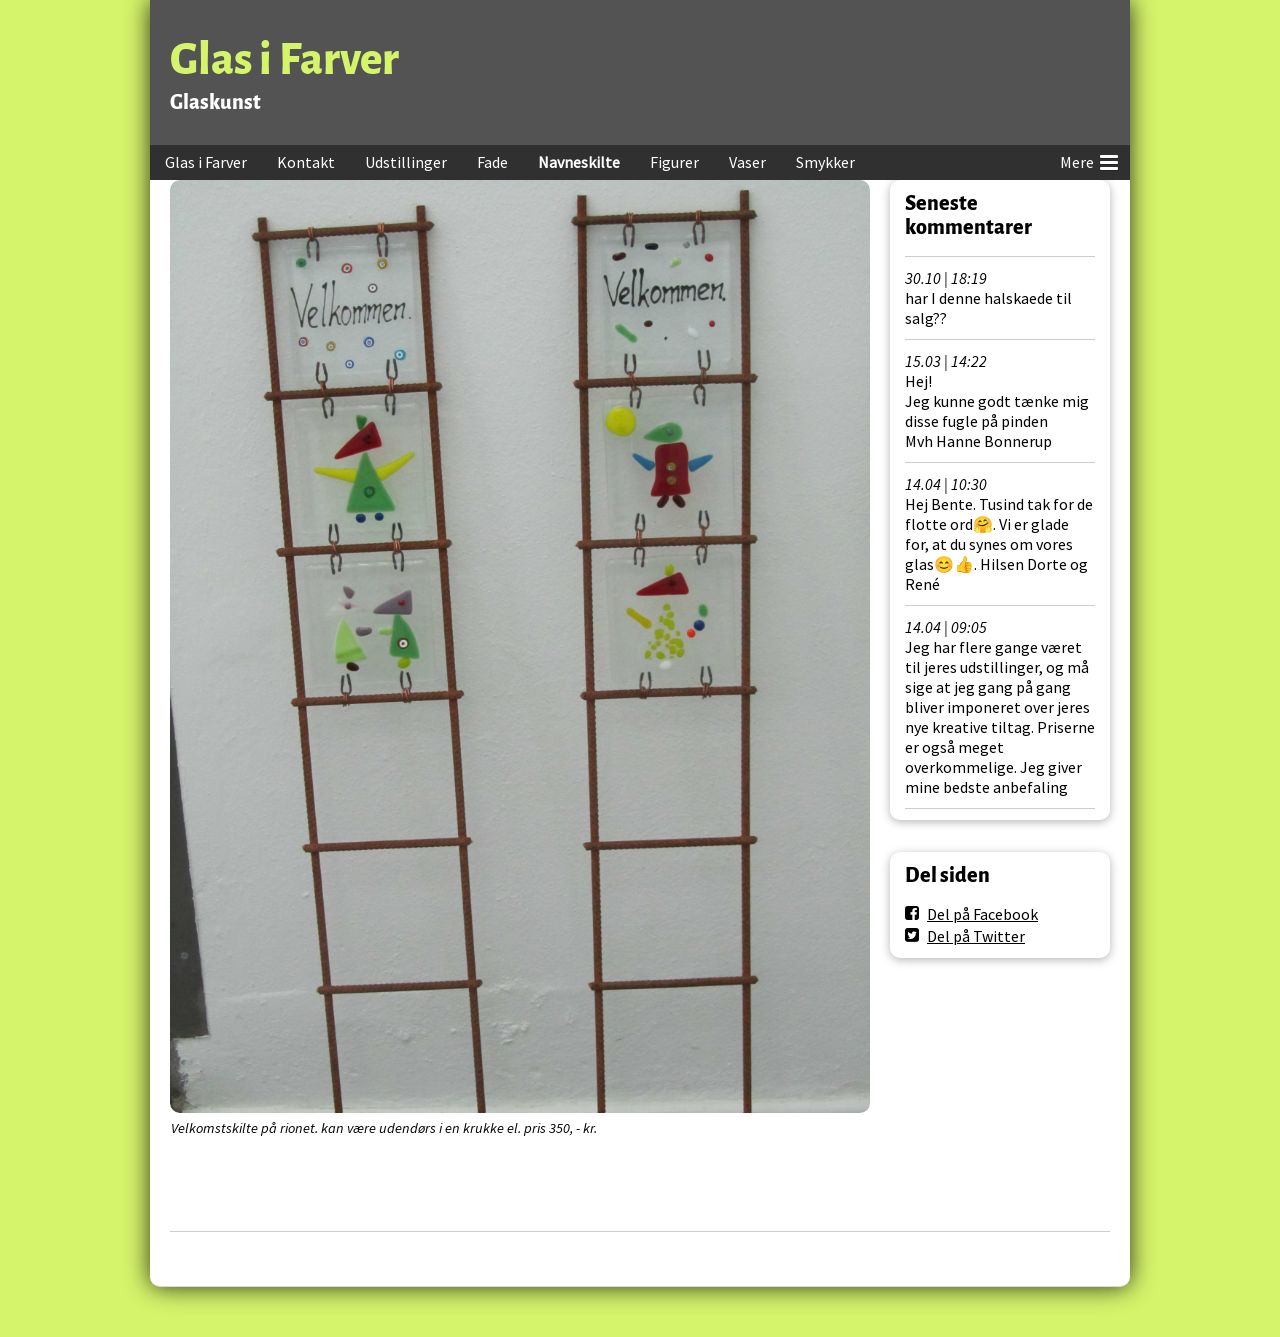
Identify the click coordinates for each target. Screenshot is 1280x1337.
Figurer (674, 162)
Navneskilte (579, 162)
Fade (492, 162)
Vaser (747, 162)
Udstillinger (406, 162)
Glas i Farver (284, 59)
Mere (1089, 159)
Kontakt (306, 162)
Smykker (825, 162)
